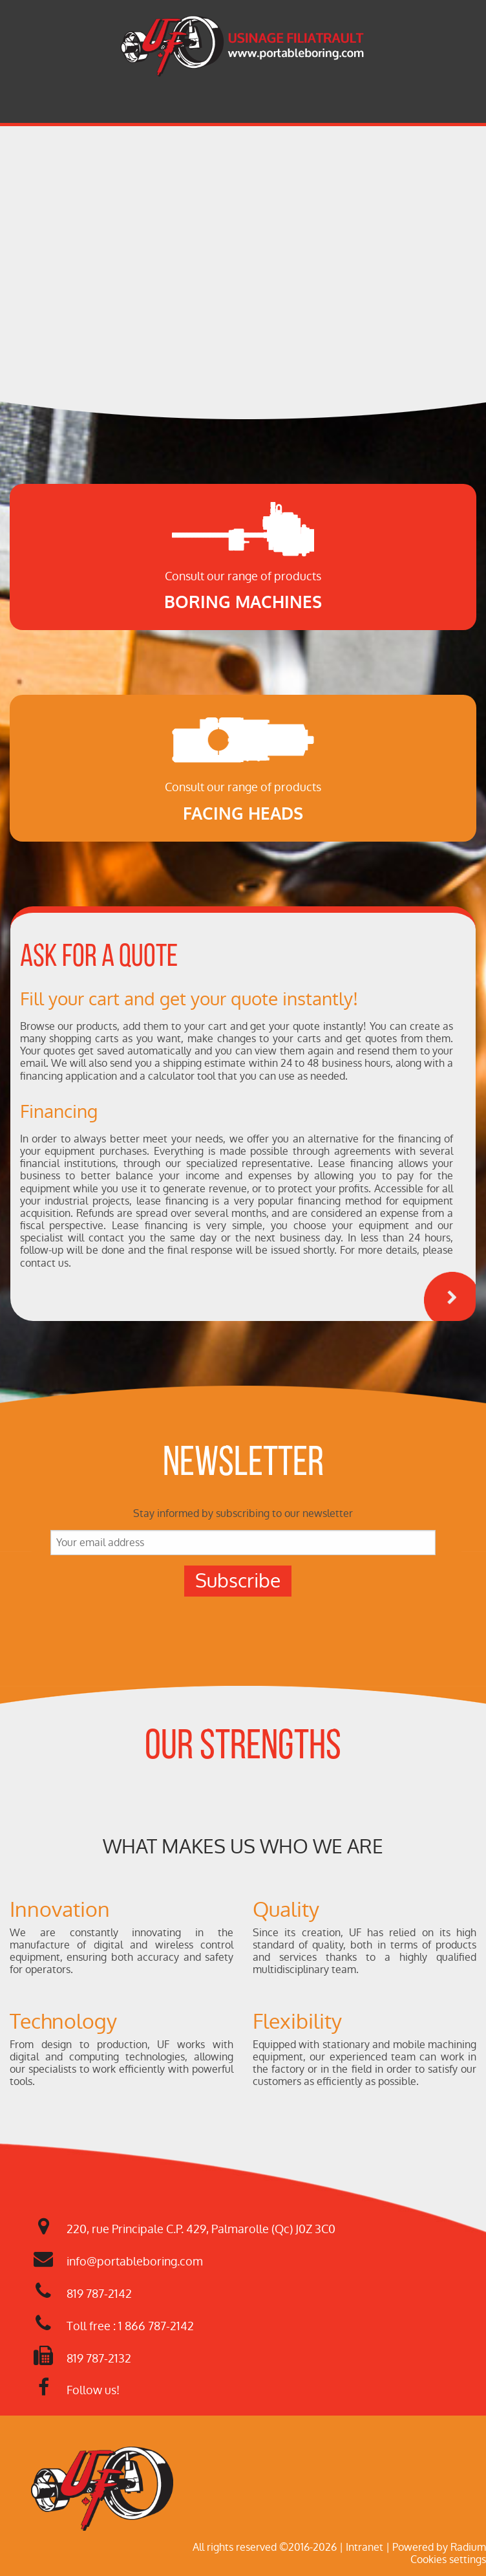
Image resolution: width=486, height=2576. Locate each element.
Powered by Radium (439, 2547)
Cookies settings (448, 2559)
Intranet (364, 2547)
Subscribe (237, 1580)
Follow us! (93, 2390)
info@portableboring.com (135, 2261)
